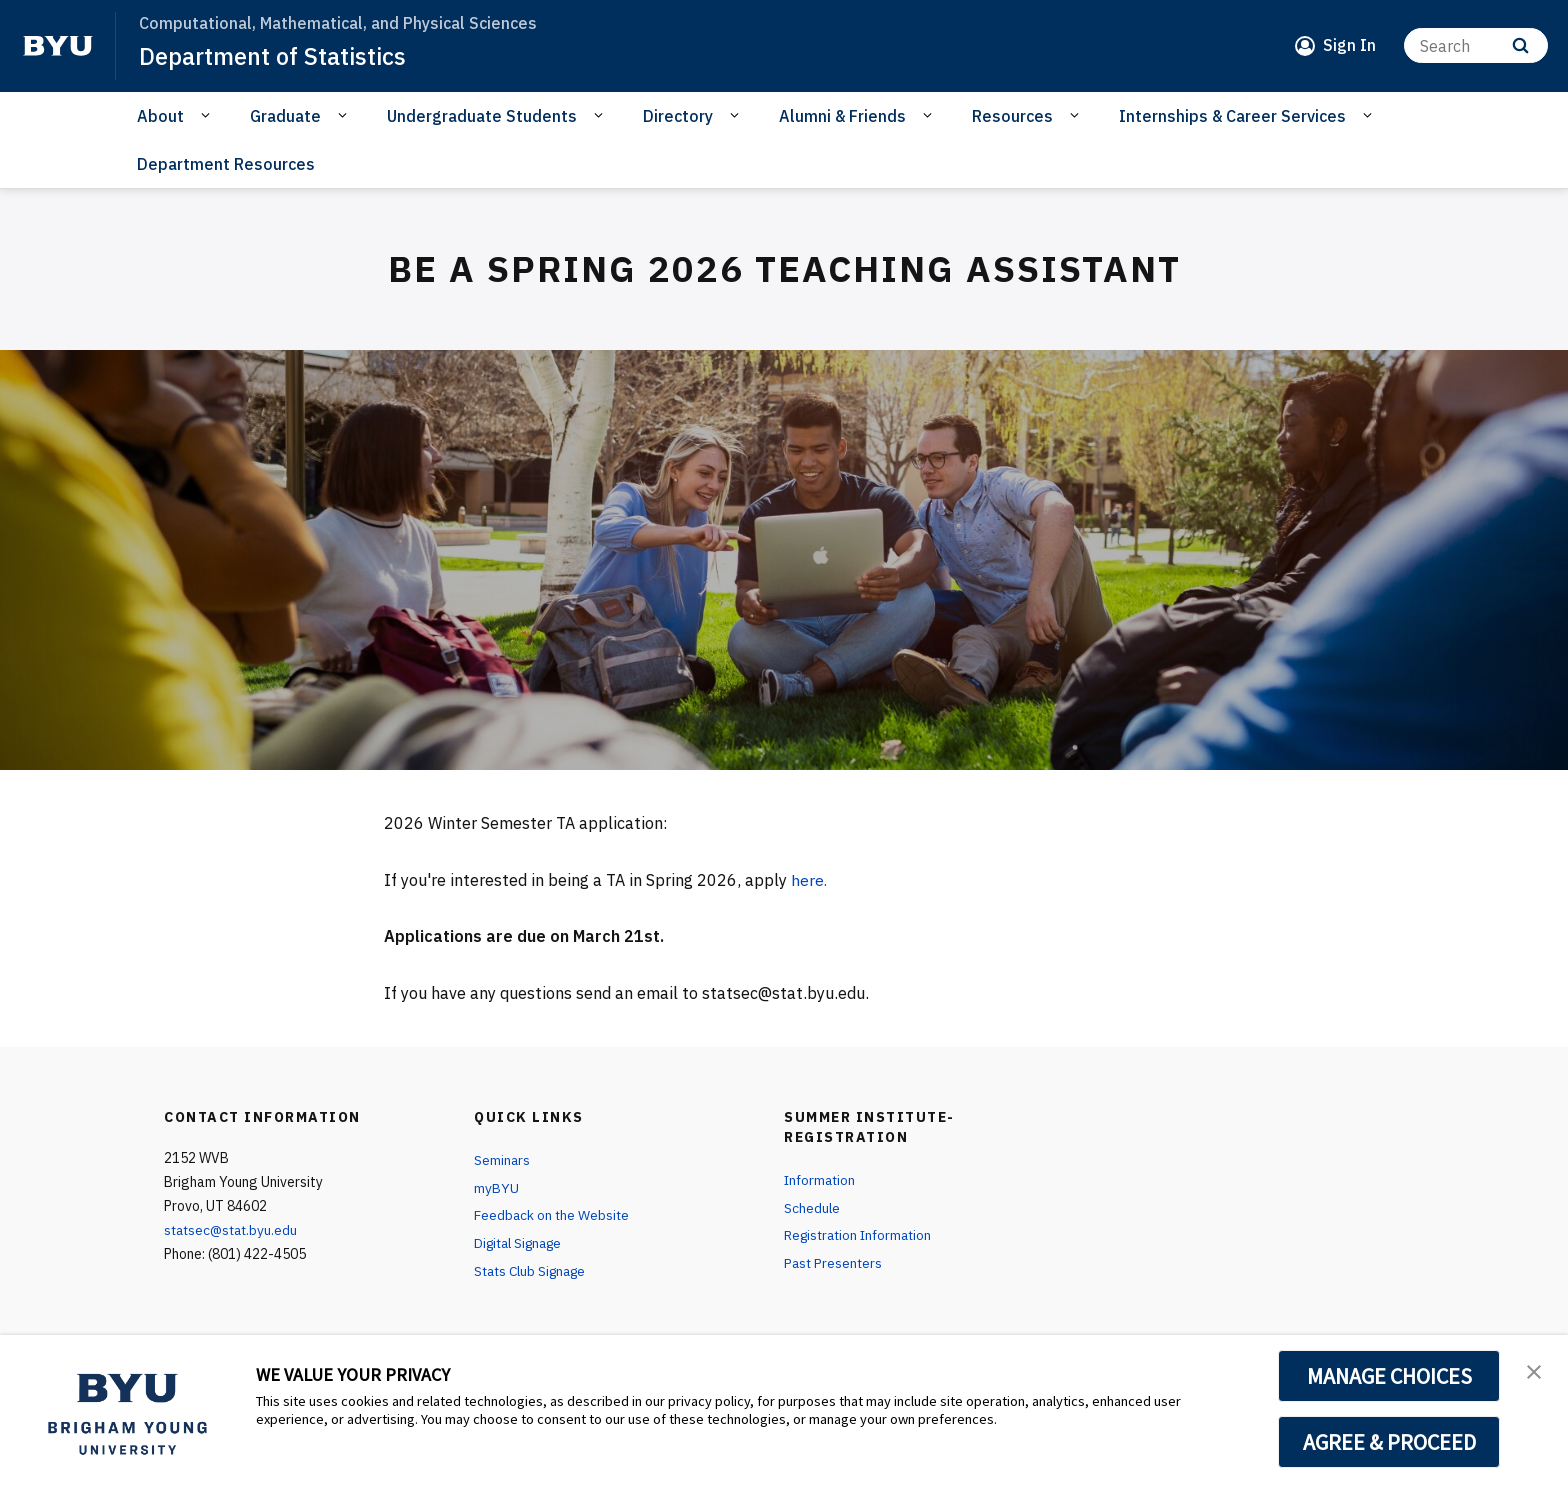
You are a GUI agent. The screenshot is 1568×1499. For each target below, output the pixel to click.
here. (809, 880)
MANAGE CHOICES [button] (1389, 1376)
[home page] (58, 46)
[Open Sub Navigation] (208, 115)
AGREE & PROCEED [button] (1389, 1442)
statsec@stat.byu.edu (234, 1230)
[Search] (1476, 45)
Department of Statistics (274, 56)
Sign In (1349, 45)
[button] (1535, 1371)
